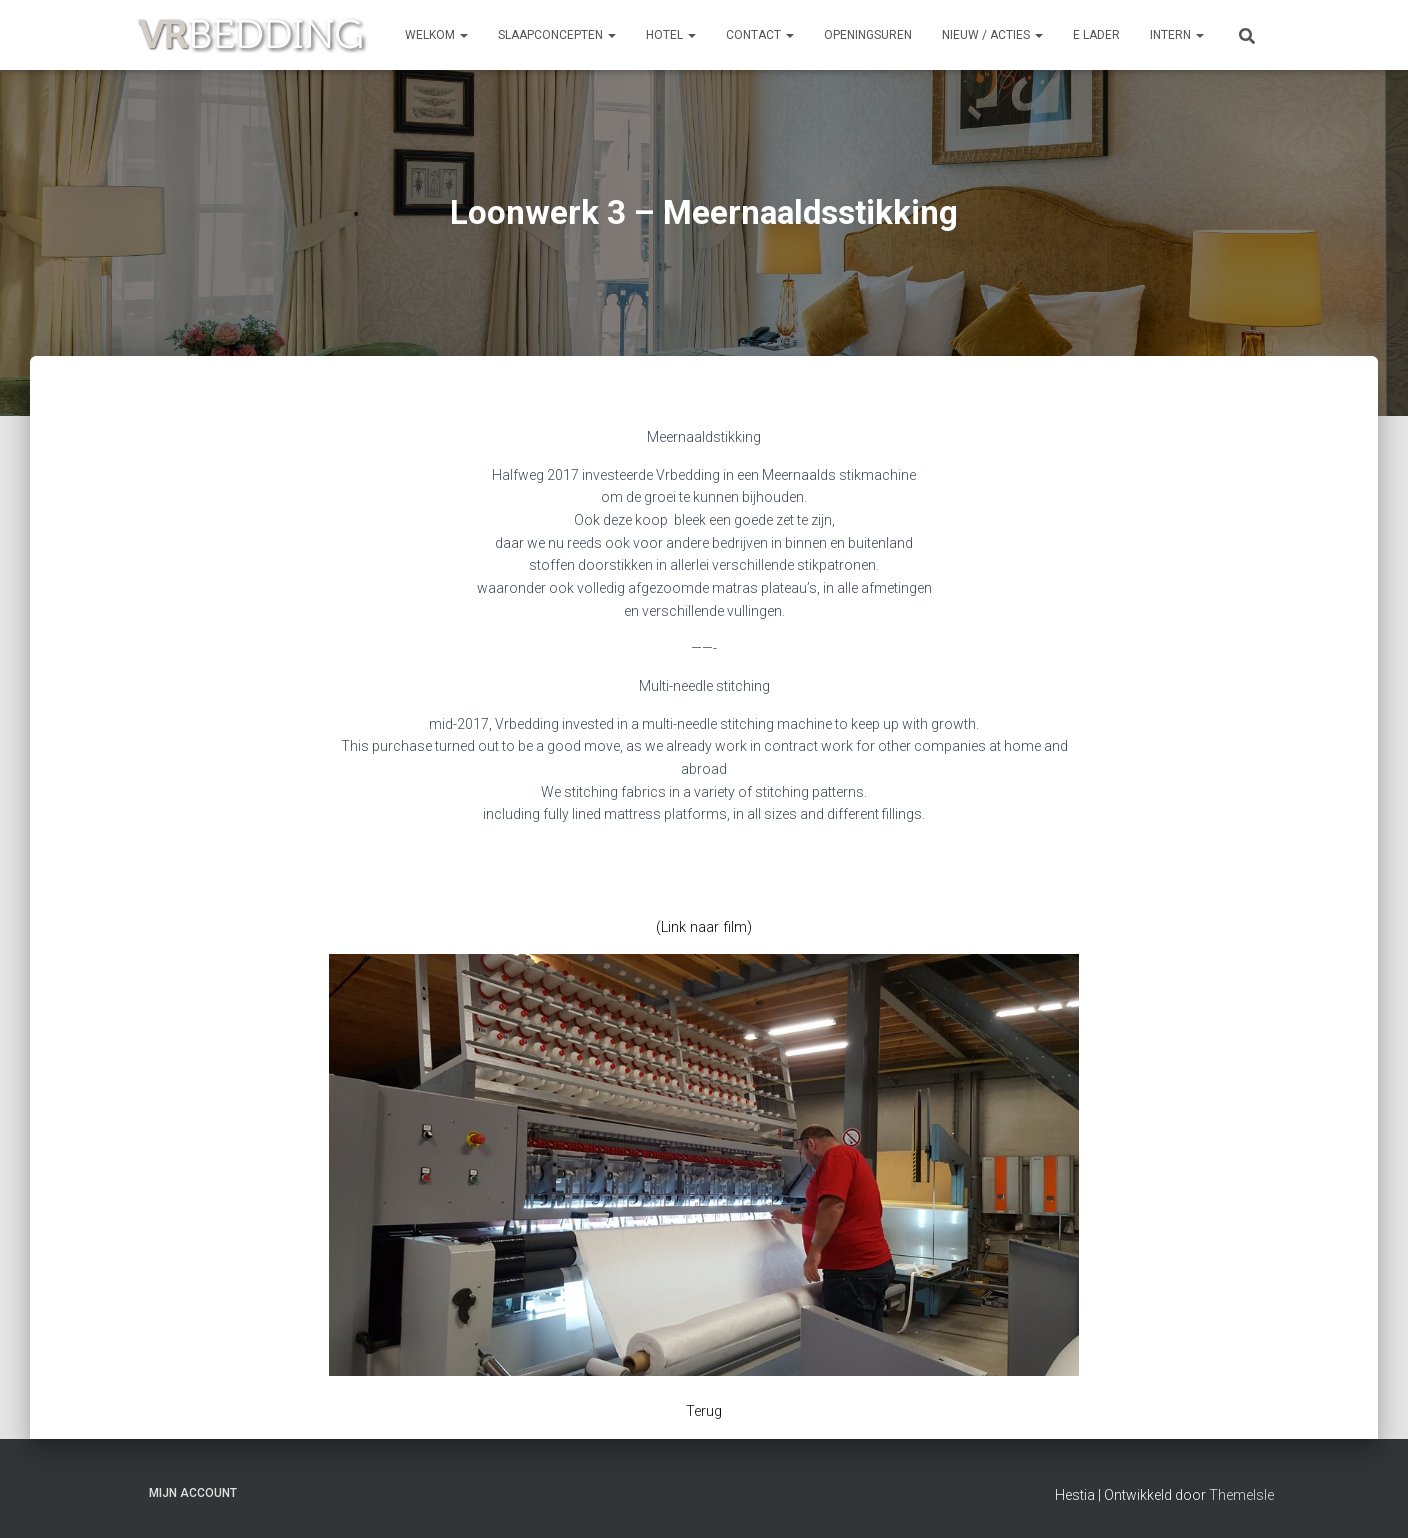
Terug (704, 1411)
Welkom (436, 35)
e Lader (1096, 35)
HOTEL (671, 35)
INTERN (1177, 35)
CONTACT (760, 35)
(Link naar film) (704, 927)
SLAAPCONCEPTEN (557, 35)
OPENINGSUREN (868, 35)
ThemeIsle (1241, 1493)
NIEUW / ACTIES (992, 35)
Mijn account (193, 1491)
